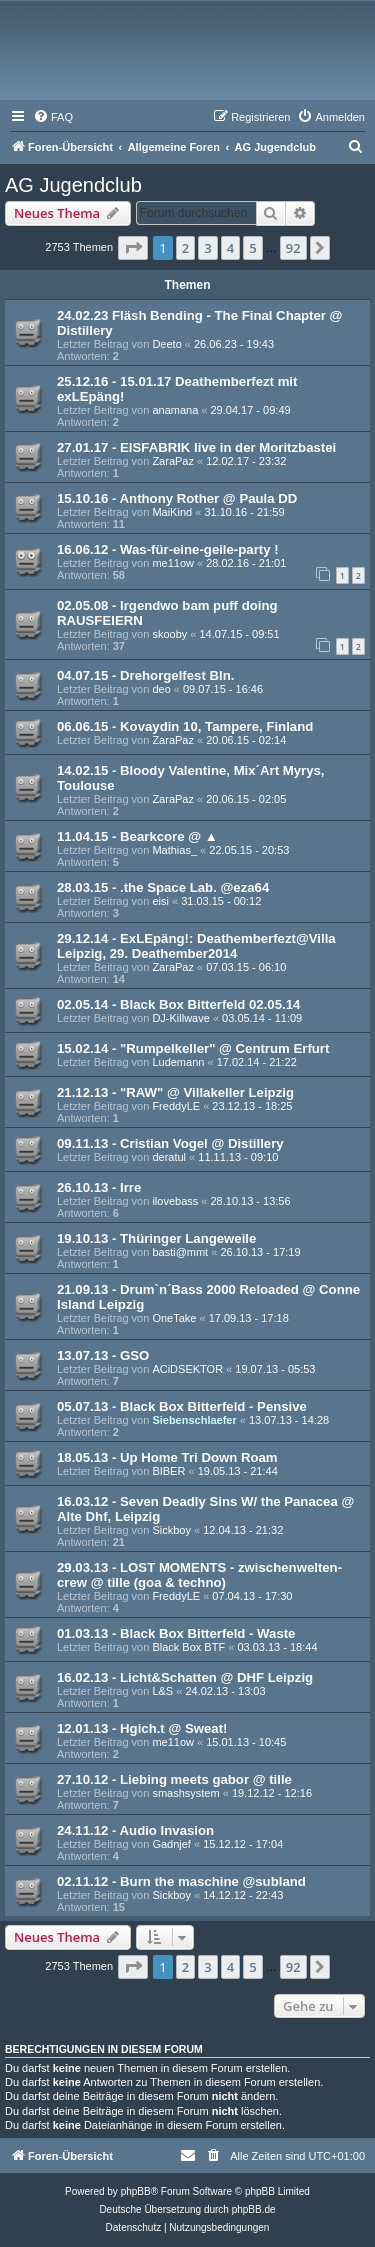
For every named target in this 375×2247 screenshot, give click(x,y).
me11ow (173, 563)
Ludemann (178, 1062)
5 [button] (252, 248)
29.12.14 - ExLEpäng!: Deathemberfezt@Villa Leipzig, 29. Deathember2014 (196, 946)
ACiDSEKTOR (187, 1369)
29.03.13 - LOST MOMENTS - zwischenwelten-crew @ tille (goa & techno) (199, 1575)
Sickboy (171, 1530)
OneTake (174, 1318)
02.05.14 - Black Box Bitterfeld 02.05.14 (178, 1004)
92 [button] (293, 248)
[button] (133, 248)
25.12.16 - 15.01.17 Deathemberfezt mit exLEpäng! (177, 389)
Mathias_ (174, 850)
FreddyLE (176, 1106)
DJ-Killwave (180, 1018)
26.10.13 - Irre (99, 1187)
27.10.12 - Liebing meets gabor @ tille (174, 1779)
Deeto (166, 344)
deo (161, 689)
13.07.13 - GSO (103, 1355)
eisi (160, 901)
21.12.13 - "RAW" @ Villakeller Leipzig (175, 1092)
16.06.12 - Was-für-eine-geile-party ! (168, 549)
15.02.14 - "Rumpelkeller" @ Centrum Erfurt (193, 1048)
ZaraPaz (173, 461)
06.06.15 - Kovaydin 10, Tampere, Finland (185, 726)
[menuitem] (53, 117)
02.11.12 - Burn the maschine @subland (181, 1881)
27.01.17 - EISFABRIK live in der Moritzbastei (196, 447)
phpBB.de (254, 2209)
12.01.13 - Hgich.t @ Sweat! (142, 1728)
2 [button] (185, 248)
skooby (169, 634)
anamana (175, 410)
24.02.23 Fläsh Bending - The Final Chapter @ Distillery (199, 323)
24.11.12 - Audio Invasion (135, 1830)
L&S (162, 1691)
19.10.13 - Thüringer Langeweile (156, 1238)
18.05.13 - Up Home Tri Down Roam (167, 1457)
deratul (169, 1157)
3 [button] (207, 248)
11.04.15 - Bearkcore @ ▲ (137, 836)
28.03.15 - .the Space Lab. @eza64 (163, 887)
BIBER (168, 1471)
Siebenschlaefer (194, 1420)
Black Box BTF (188, 1647)
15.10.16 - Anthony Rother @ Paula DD (177, 498)
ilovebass (175, 1201)
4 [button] (230, 248)
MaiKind (172, 512)
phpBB (136, 2191)
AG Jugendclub (73, 185)
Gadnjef (171, 1844)
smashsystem (185, 1793)
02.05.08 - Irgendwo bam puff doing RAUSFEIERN (167, 613)
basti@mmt (180, 1252)
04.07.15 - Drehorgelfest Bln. (145, 675)
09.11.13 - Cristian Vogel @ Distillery (170, 1143)
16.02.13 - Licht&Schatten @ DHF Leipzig (185, 1677)
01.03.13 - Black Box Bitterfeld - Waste (176, 1633)
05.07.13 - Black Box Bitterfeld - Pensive (182, 1406)
